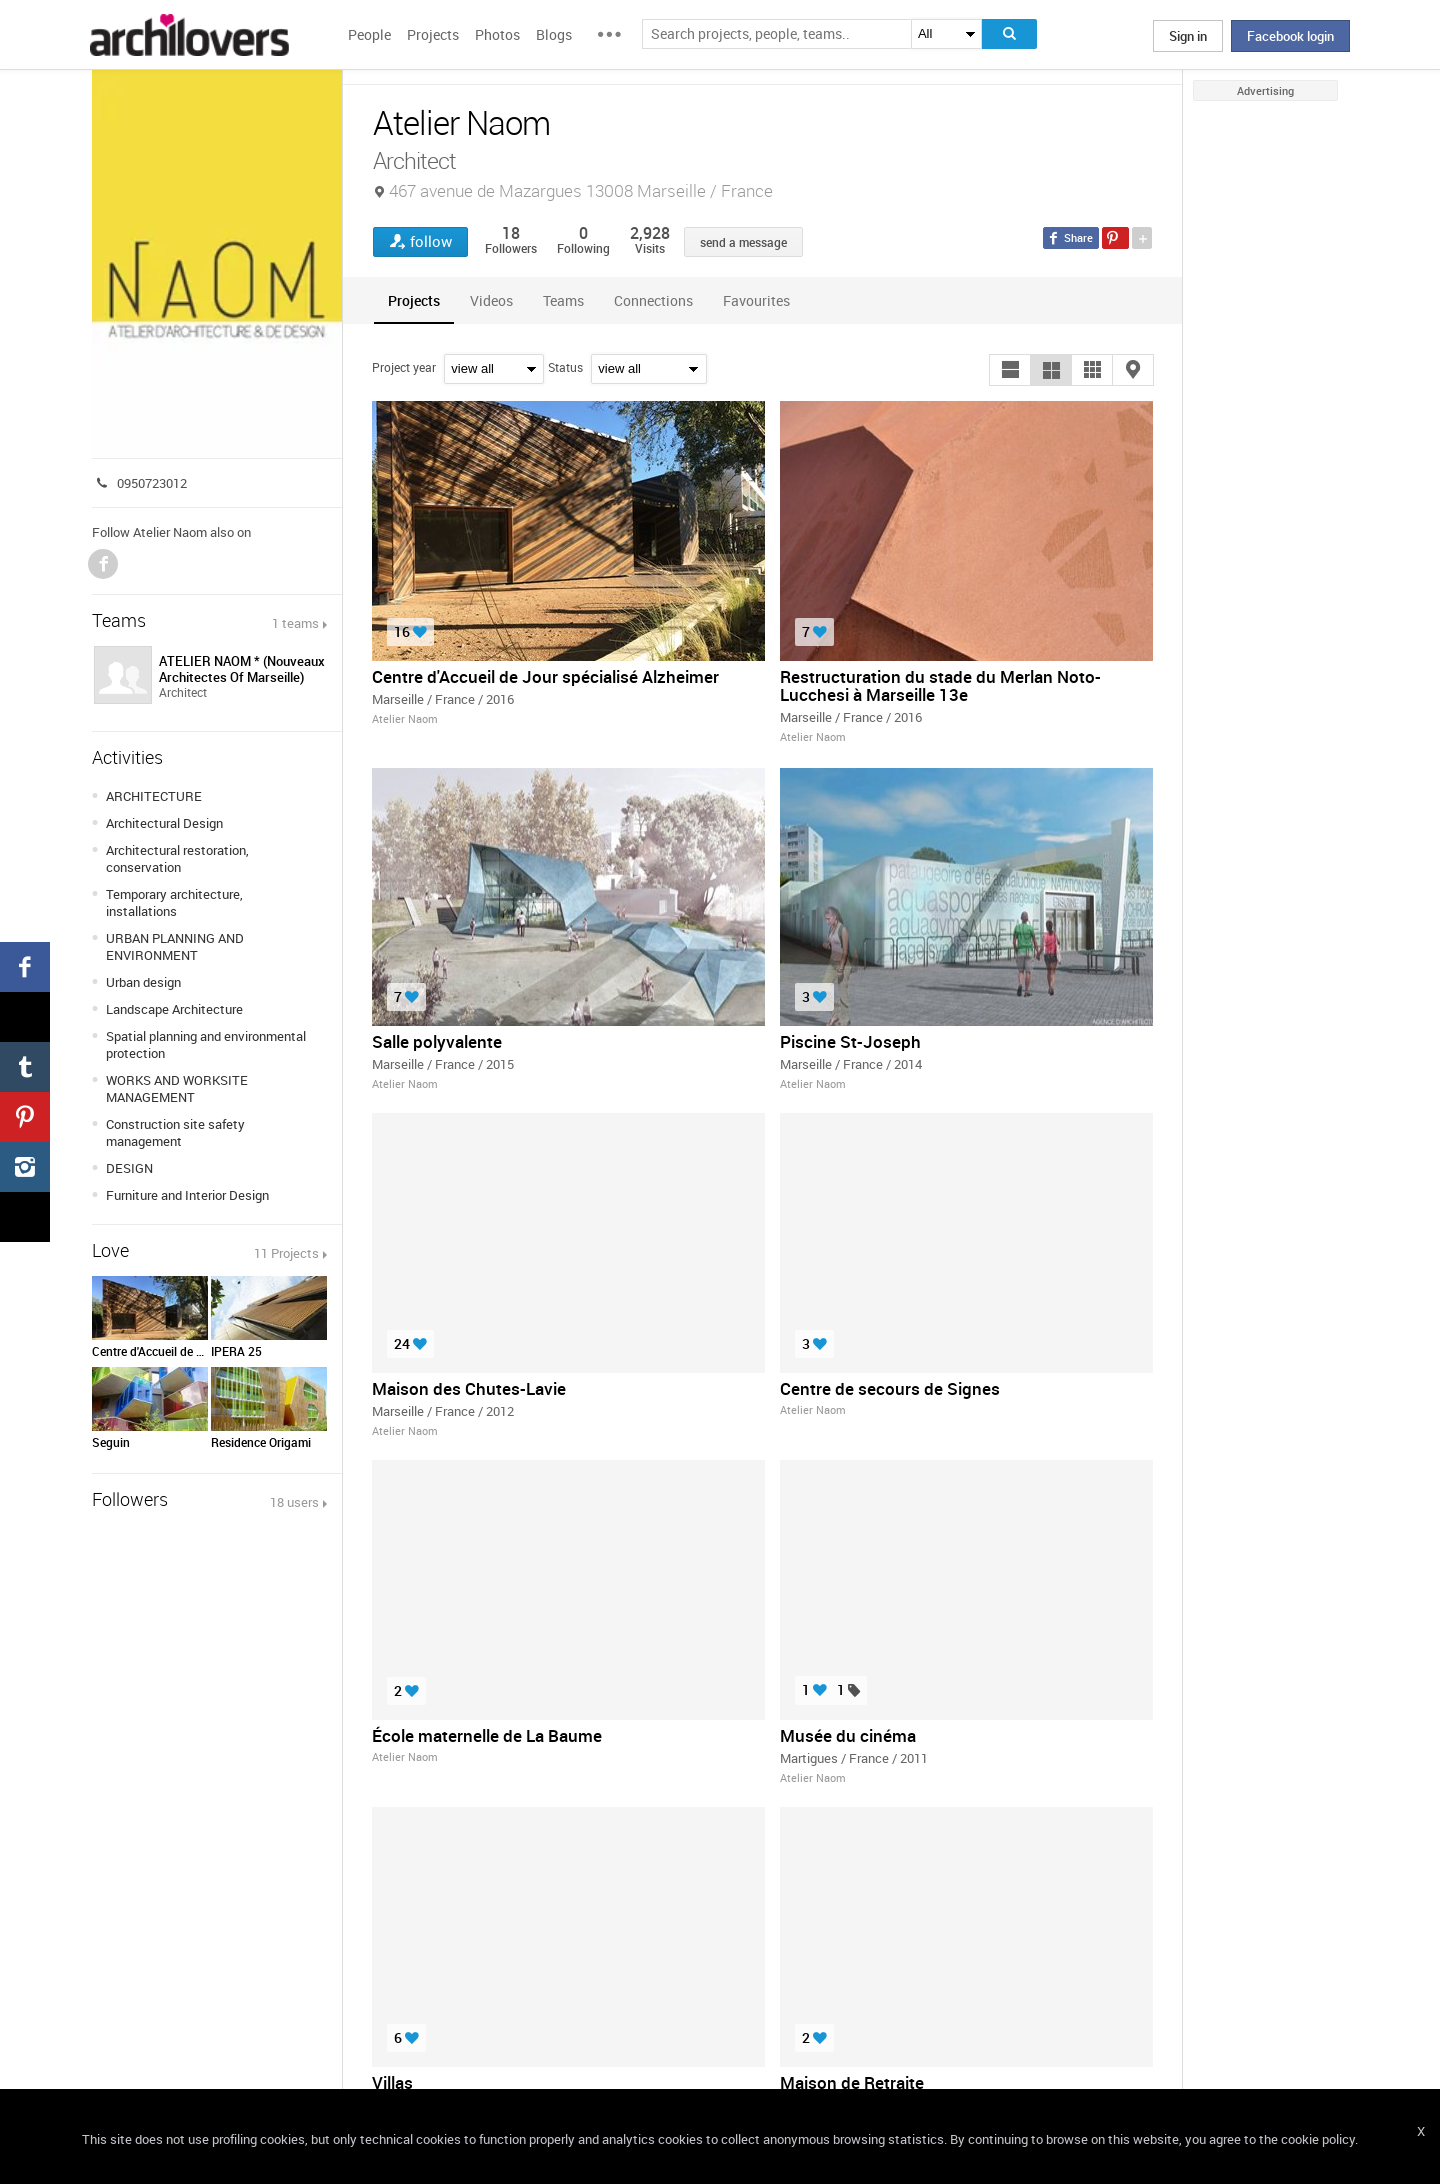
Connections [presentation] (653, 300)
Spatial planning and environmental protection (206, 1044)
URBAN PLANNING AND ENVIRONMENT (175, 946)
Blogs (554, 34)
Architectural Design (164, 823)
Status (565, 367)
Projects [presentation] (414, 300)
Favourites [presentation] (756, 300)
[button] (1010, 370)
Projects (433, 34)
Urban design (143, 982)
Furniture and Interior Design (187, 1195)
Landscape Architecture (174, 1009)
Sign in (1188, 36)
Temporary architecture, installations (174, 902)
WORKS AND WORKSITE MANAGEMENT (177, 1088)
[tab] (414, 300)
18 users (294, 1502)
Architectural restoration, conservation (177, 858)
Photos (497, 34)
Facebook (103, 564)
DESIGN (129, 1168)
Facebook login (1290, 36)
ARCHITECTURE (154, 796)
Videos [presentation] (491, 300)
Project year (404, 367)
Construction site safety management (175, 1132)
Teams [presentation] (563, 300)
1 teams (295, 623)
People (369, 34)
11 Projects (286, 1253)
